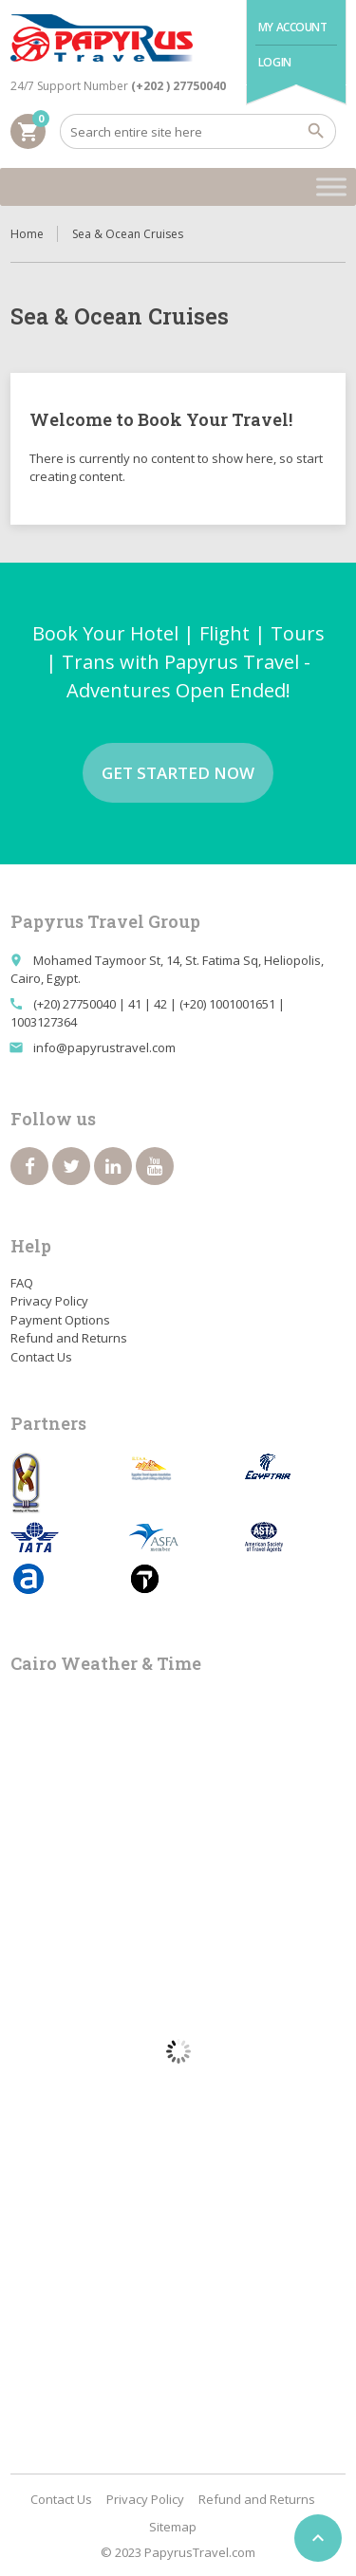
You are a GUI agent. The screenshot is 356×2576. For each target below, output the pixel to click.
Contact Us (41, 1356)
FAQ (21, 1282)
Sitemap (173, 2526)
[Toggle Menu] (331, 186)
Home (27, 234)
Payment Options (60, 1319)
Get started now (178, 773)
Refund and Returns (68, 1337)
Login (274, 62)
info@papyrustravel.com (104, 1047)
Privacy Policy (49, 1300)
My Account (293, 27)
